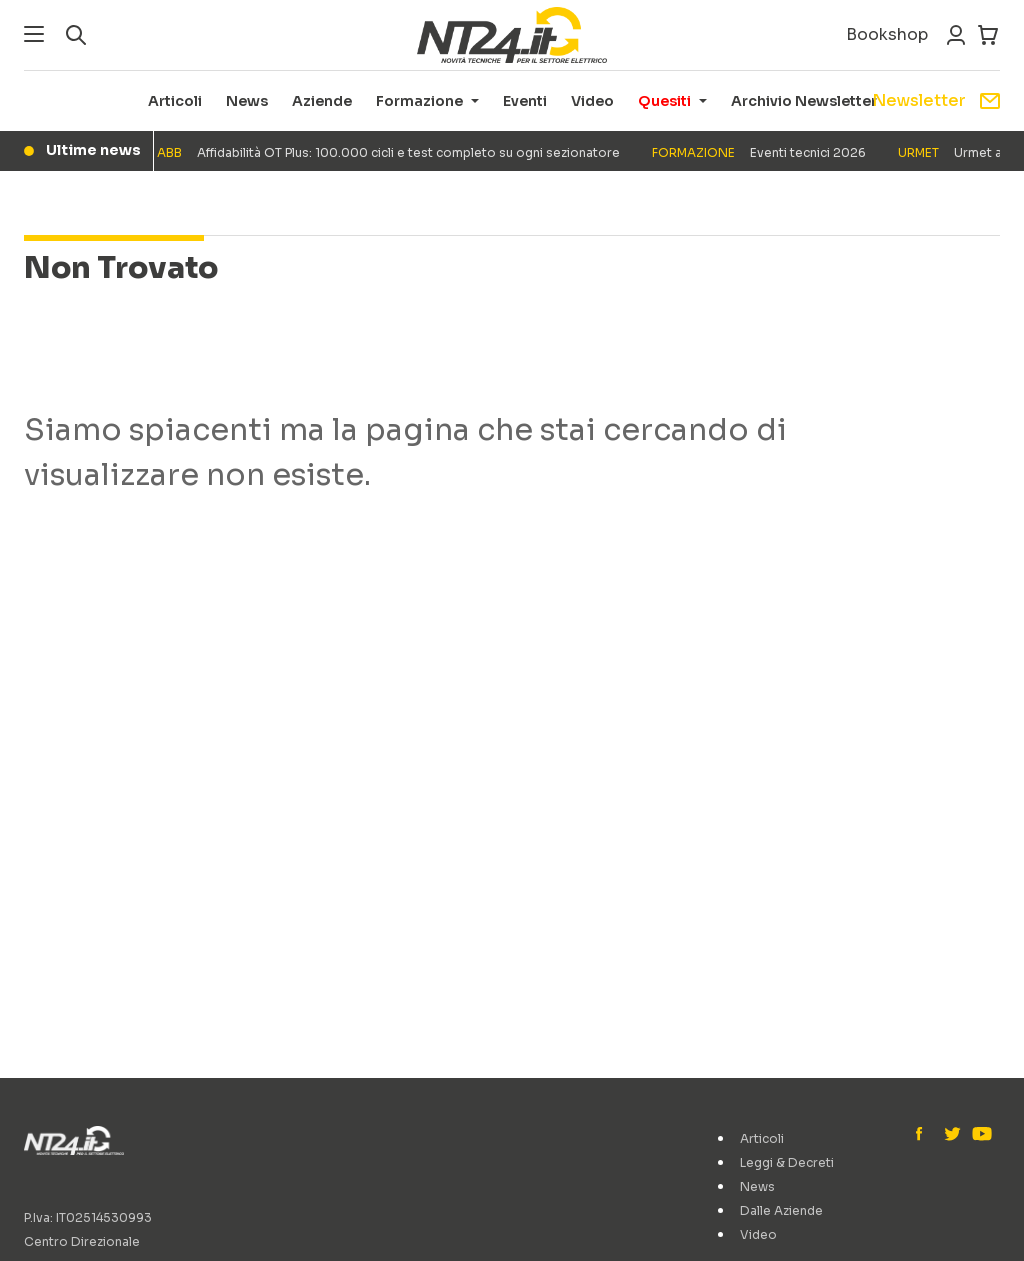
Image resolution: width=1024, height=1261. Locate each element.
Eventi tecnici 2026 (762, 152)
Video (592, 101)
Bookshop (887, 34)
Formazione (419, 101)
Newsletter (936, 100)
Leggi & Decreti (787, 1162)
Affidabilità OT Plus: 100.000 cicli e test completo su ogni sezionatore (391, 152)
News (247, 101)
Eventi (525, 101)
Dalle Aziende (781, 1210)
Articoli (175, 101)
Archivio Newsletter (804, 101)
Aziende (322, 101)
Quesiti (664, 101)
